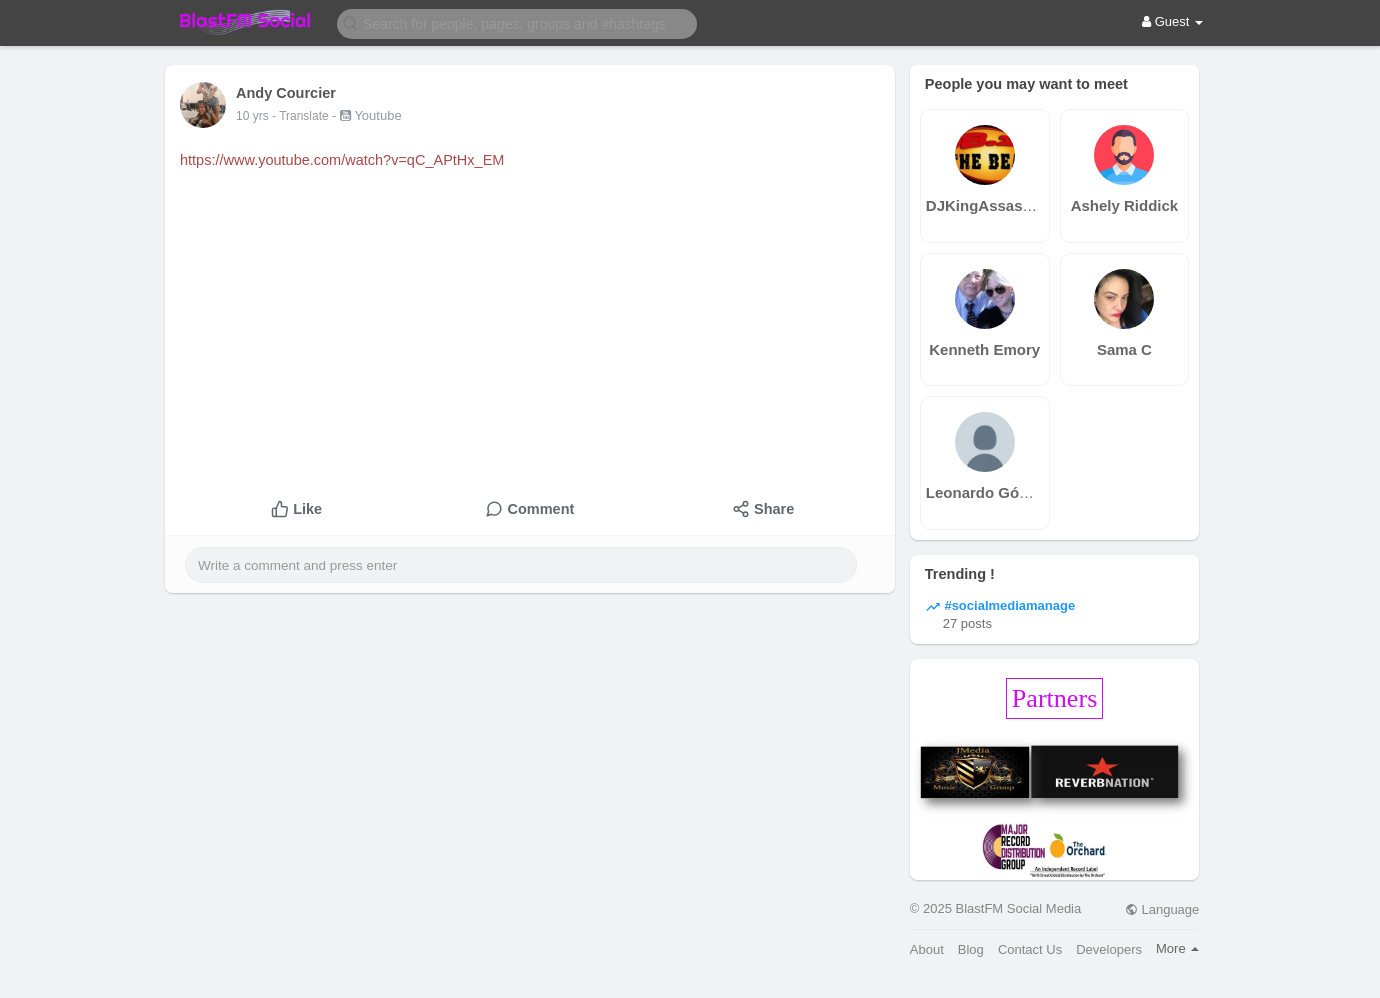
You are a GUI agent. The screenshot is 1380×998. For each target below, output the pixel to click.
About (927, 949)
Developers (1109, 949)
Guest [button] (1172, 21)
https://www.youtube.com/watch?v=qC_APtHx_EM (342, 160)
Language (1162, 909)
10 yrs (252, 116)
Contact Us (1030, 949)
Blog (971, 949)
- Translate (302, 116)
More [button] (1177, 948)
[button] (517, 22)
